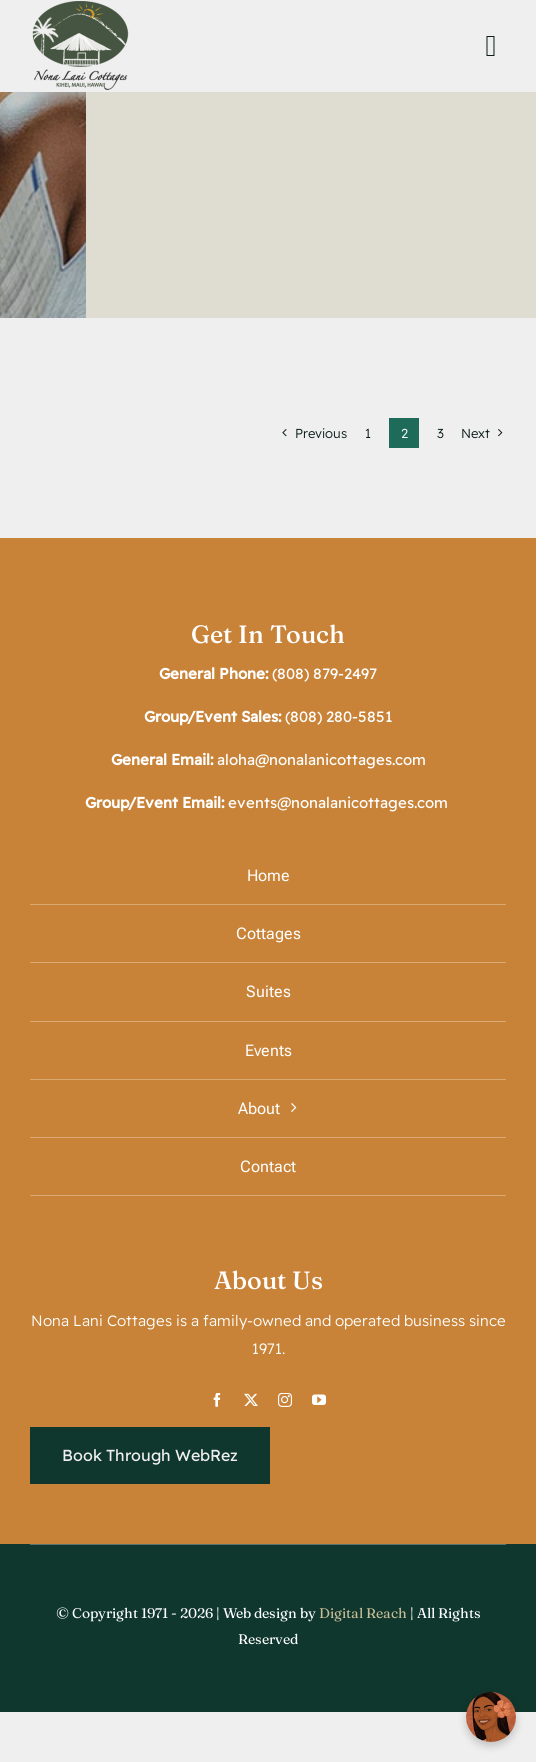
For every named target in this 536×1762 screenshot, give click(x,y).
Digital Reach (364, 1613)
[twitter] (251, 1400)
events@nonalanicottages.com (338, 802)
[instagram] (285, 1400)
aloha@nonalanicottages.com (321, 759)
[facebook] (217, 1400)
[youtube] (319, 1400)
